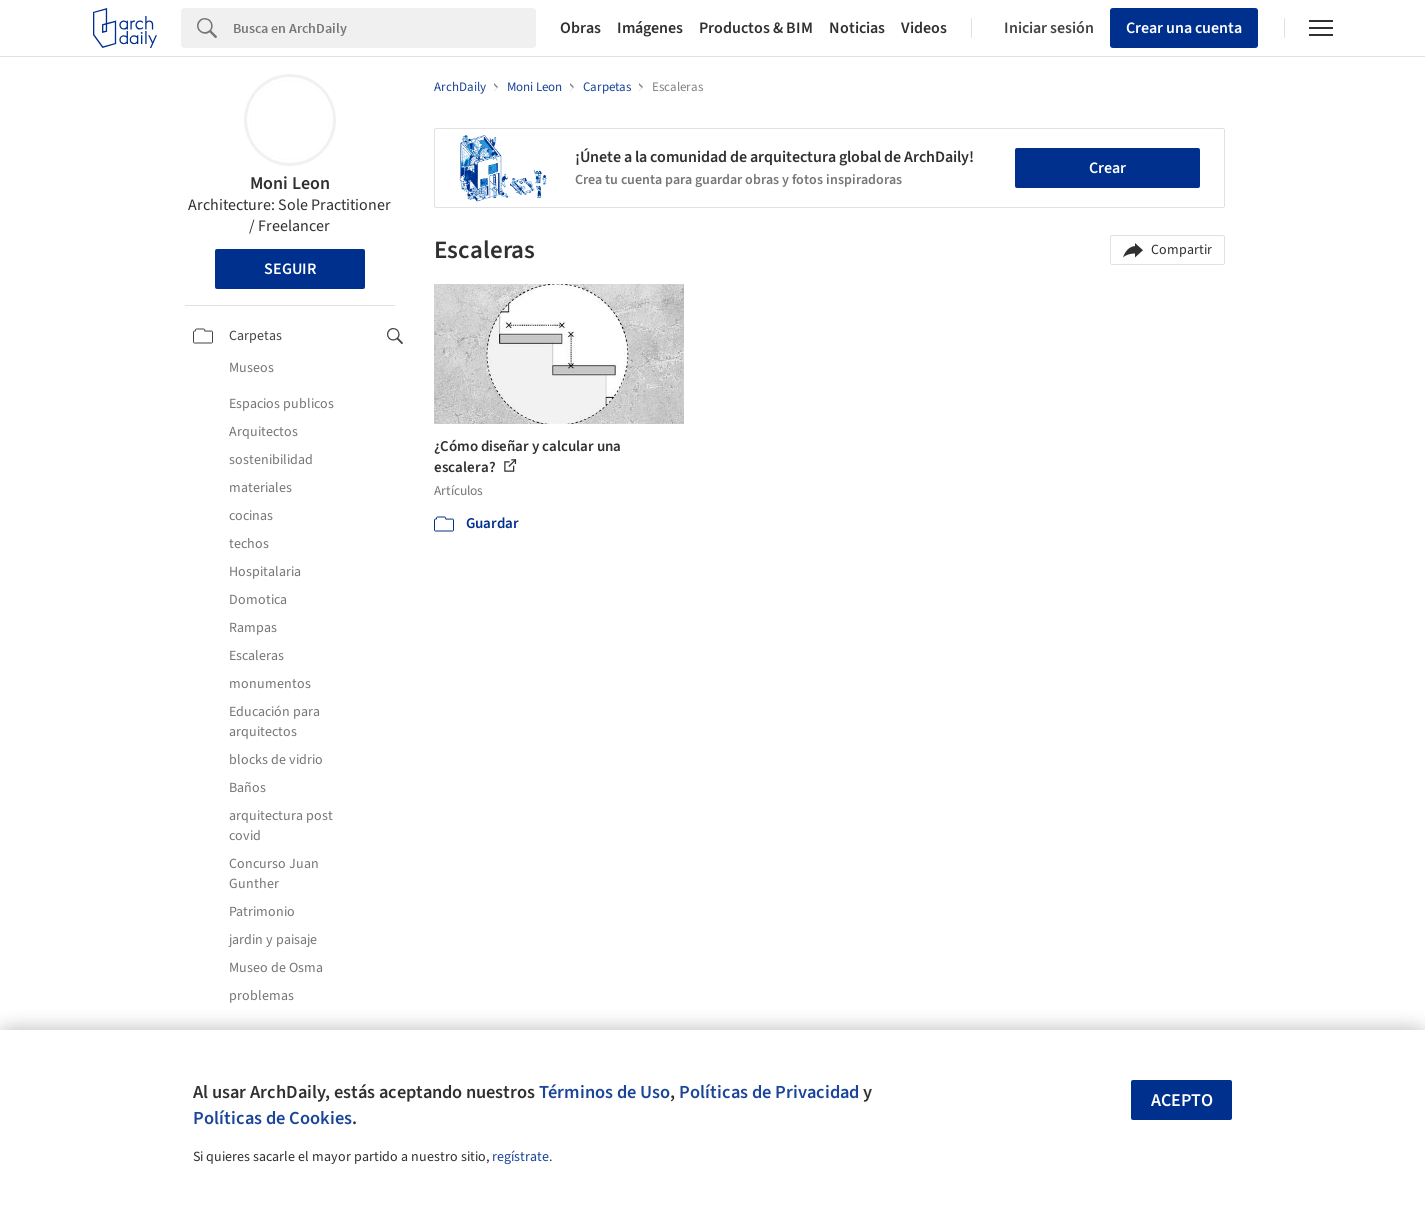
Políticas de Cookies (272, 1118)
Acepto (1182, 1100)
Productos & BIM (756, 28)
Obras (580, 28)
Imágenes (650, 28)
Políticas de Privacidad (769, 1092)
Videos (924, 28)
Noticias (857, 28)
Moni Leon (290, 183)
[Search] (384, 28)
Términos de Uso (604, 1092)
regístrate (520, 1157)
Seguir (290, 269)
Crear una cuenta (1184, 28)
